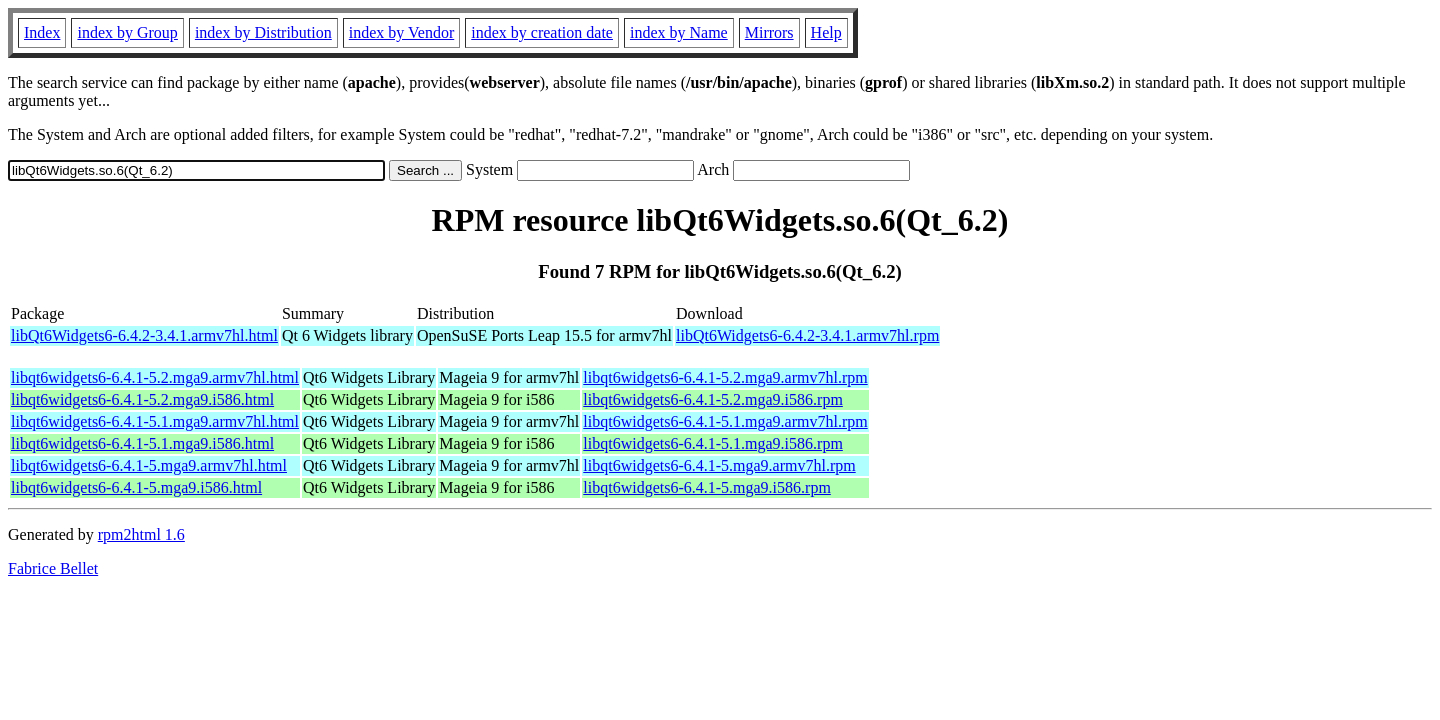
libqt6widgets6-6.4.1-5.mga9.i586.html (136, 487)
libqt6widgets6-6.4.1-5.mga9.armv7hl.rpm (719, 465)
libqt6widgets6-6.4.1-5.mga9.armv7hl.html (149, 465)
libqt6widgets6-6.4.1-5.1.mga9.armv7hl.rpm (725, 421)
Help (826, 32)
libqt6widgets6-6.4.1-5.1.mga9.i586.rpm (713, 443)
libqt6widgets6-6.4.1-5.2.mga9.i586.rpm (713, 399)
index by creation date (542, 32)
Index (42, 32)
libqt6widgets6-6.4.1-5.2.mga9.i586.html (142, 399)
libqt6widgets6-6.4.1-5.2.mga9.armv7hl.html (155, 377)
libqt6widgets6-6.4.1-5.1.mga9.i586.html (142, 443)
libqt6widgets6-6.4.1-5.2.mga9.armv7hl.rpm (725, 377)
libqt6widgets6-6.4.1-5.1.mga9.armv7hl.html (155, 421)
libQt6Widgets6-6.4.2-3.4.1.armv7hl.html (144, 335)
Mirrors (769, 32)
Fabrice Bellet (53, 568)
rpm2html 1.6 (141, 534)
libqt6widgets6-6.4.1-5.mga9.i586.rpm (707, 487)
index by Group (127, 32)
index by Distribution (263, 32)
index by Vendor (401, 32)
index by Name (679, 32)
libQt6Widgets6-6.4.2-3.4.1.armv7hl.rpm (807, 335)
